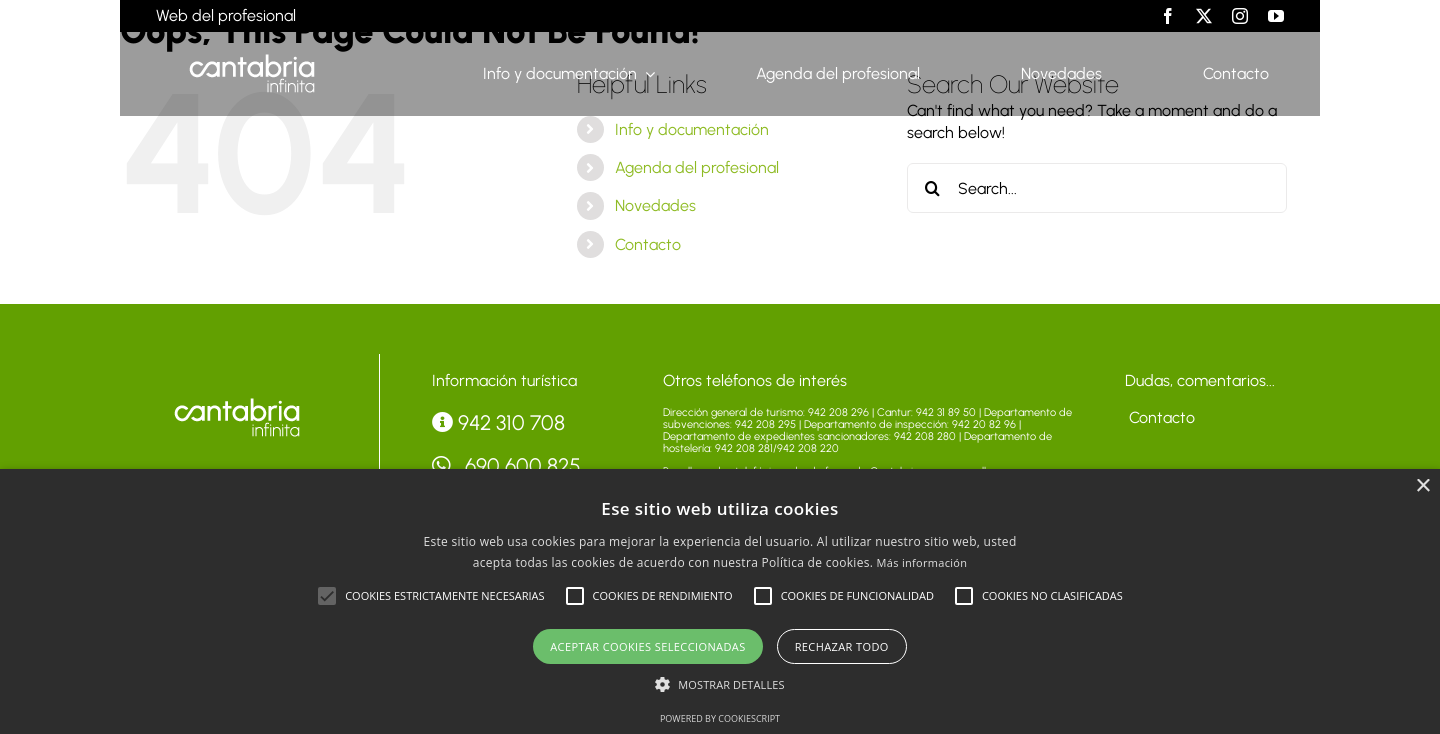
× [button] (1422, 486)
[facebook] (1168, 16)
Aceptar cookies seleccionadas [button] (647, 646)
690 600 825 (507, 465)
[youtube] (1276, 16)
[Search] (932, 188)
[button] (327, 596)
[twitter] (1204, 16)
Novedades (655, 205)
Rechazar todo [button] (842, 646)
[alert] (720, 601)
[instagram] (1240, 16)
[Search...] (1097, 188)
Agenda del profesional (697, 167)
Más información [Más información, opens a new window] (922, 562)
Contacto (648, 244)
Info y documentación (692, 129)
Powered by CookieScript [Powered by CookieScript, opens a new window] (720, 718)
